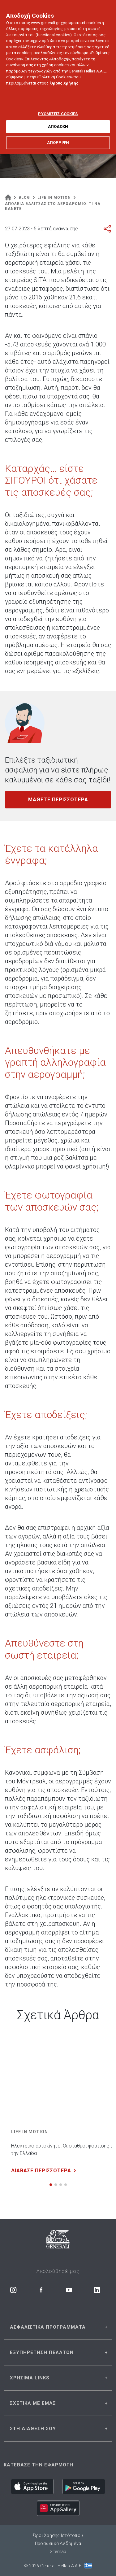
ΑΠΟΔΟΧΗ (58, 122)
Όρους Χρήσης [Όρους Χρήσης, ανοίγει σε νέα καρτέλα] (64, 78)
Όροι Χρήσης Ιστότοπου (58, 2535)
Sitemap (58, 2551)
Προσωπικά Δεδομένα (58, 2543)
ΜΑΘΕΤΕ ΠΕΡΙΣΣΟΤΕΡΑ (58, 800)
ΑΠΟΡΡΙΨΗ (58, 137)
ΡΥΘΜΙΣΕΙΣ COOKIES (58, 109)
